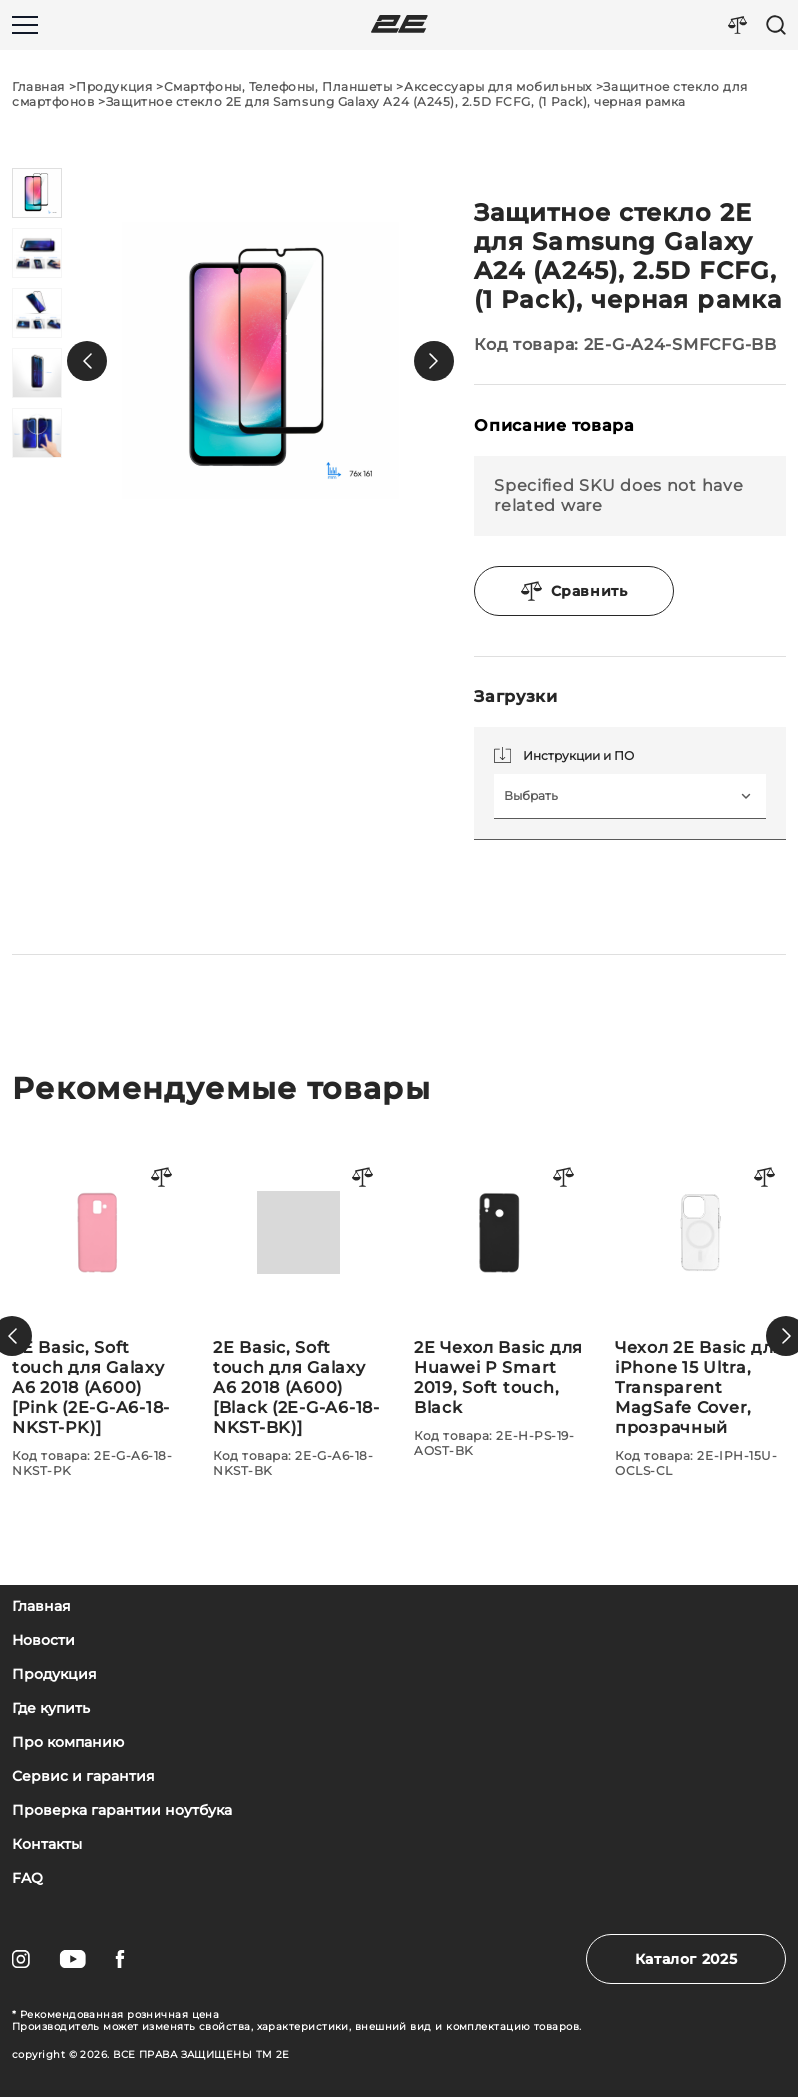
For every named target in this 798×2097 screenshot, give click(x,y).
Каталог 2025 (686, 1959)
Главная (38, 86)
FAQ (27, 1878)
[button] (87, 361)
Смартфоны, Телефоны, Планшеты (278, 86)
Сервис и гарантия (83, 1776)
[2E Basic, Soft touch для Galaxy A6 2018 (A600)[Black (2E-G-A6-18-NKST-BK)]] (499, 1312)
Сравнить (574, 591)
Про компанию (68, 1742)
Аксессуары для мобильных (498, 86)
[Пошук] (776, 25)
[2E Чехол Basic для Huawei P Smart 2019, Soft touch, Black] (700, 1302)
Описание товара (554, 425)
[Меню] (25, 25)
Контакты (47, 1844)
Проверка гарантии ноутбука (122, 1810)
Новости (43, 1640)
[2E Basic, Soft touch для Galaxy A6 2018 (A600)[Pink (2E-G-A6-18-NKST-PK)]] (298, 1312)
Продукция (114, 86)
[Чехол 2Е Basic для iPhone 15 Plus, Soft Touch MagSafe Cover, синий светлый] (97, 1336)
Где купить (51, 1708)
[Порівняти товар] (162, 1178)
